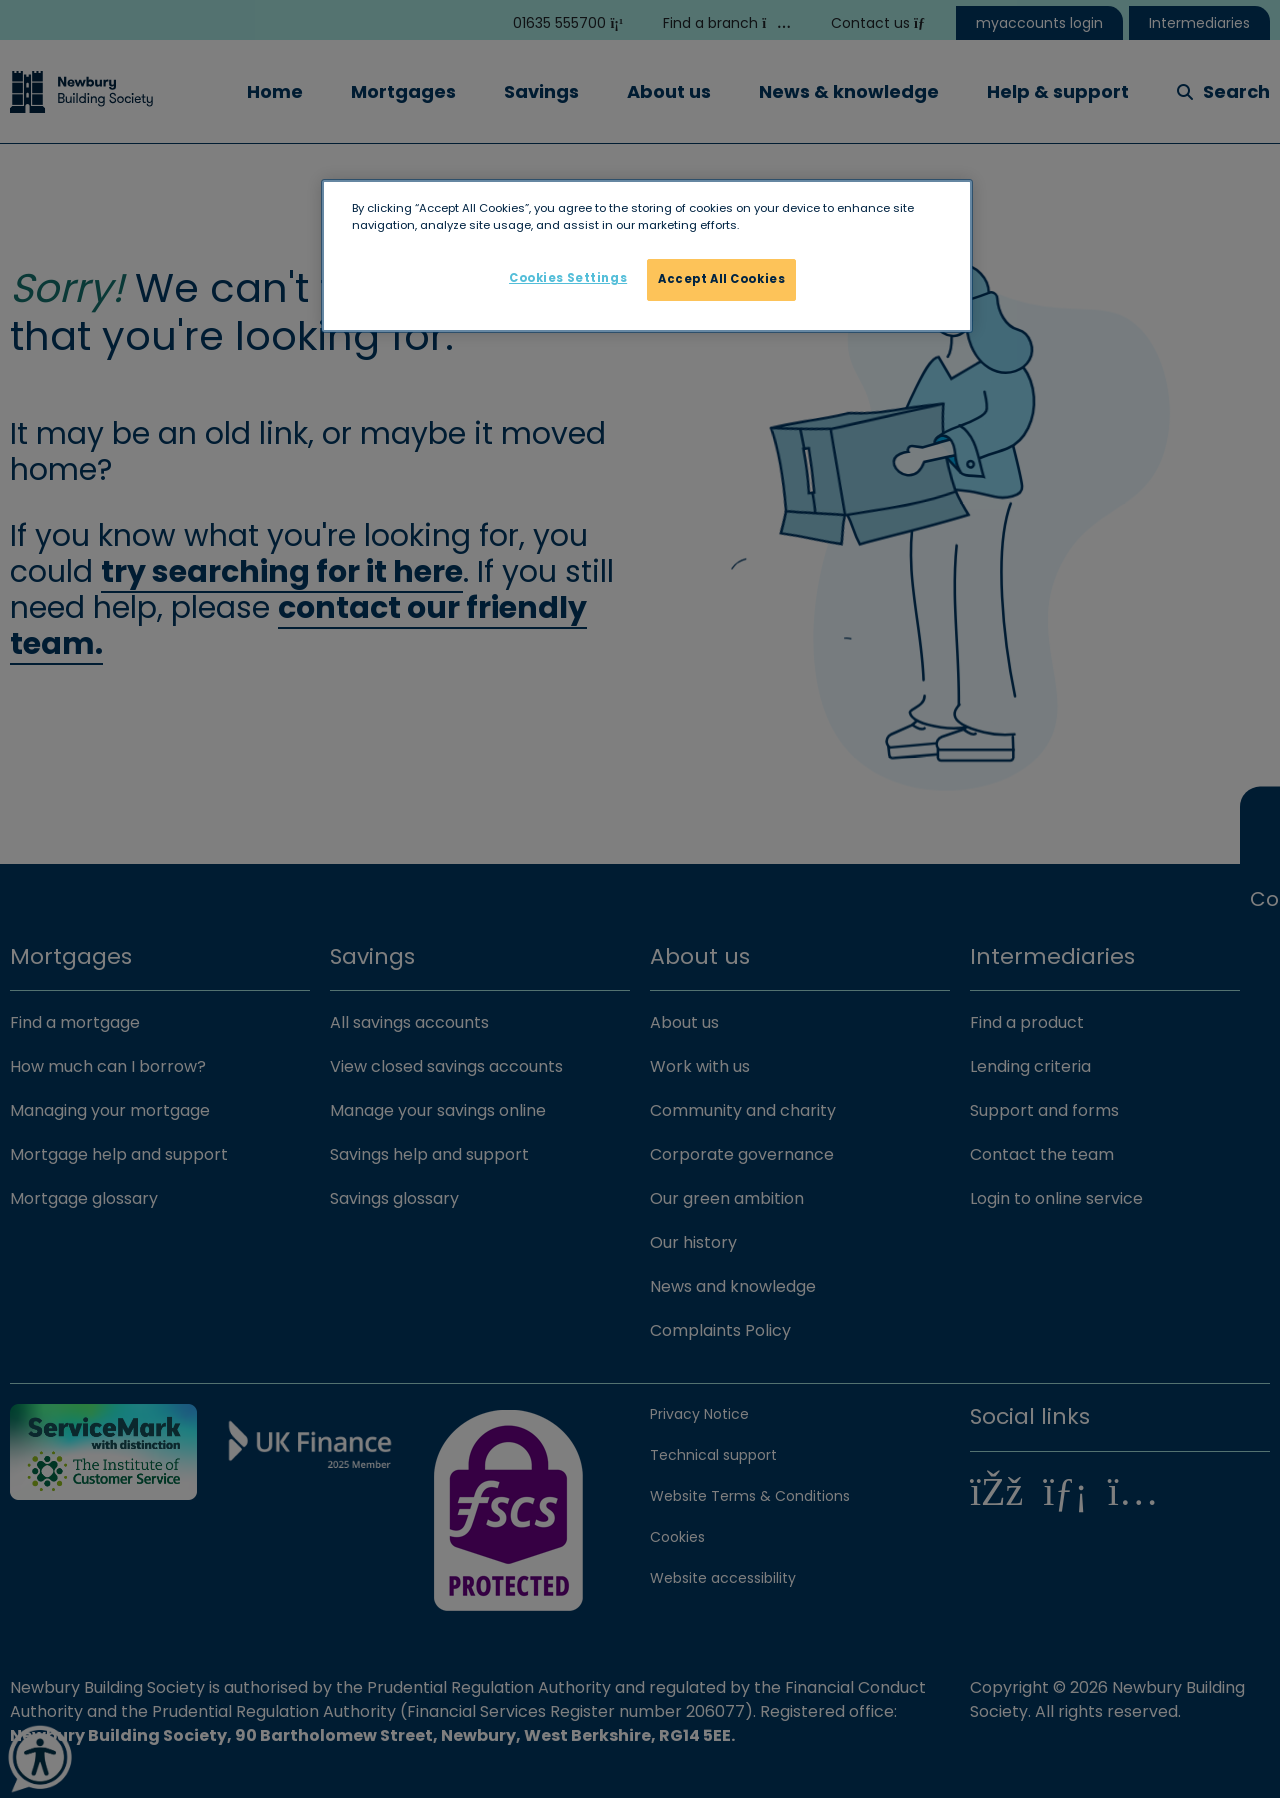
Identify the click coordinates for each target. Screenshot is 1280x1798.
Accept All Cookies (721, 279)
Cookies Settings (568, 278)
